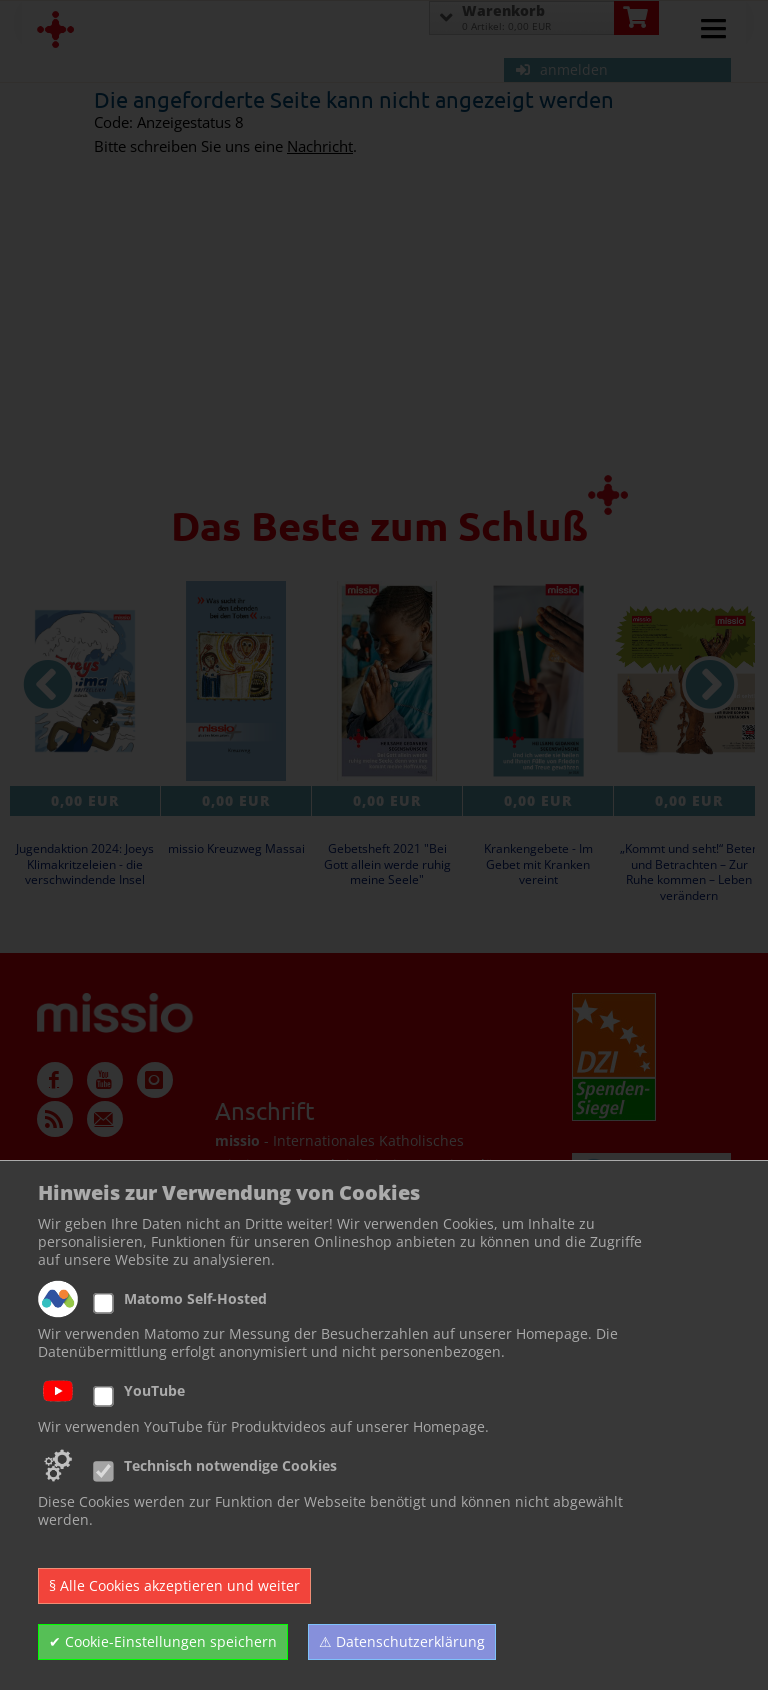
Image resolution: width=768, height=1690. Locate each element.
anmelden (562, 69)
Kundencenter (85, 1268)
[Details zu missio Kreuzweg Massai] (236, 681)
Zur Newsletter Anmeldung (347, 1622)
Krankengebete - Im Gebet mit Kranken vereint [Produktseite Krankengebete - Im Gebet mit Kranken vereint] (538, 864)
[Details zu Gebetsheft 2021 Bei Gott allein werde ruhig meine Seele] (387, 681)
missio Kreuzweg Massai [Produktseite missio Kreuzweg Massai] (236, 849)
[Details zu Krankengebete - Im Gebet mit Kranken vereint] (538, 681)
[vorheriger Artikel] (48, 684)
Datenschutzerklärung (111, 1316)
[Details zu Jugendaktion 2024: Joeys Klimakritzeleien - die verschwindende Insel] (85, 681)
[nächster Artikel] (710, 684)
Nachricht (320, 146)
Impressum (75, 1292)
